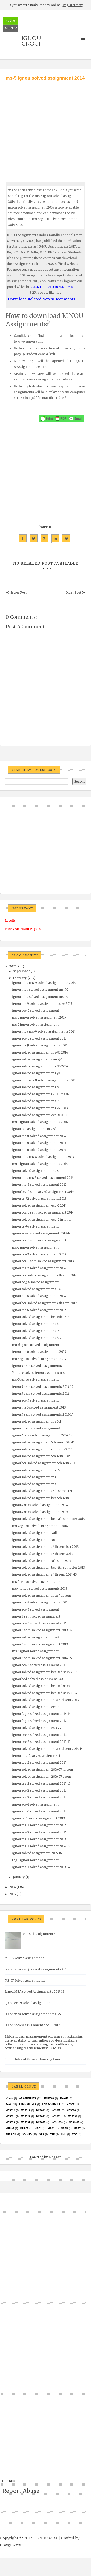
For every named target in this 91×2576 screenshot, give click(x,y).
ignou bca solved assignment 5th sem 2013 (44, 1463)
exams (64, 2098)
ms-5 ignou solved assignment (35, 1380)
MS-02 (51, 2128)
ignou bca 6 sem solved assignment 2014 (43, 1212)
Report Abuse (20, 2491)
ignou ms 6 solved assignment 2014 (39, 1296)
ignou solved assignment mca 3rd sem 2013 (45, 1700)
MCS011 (71, 2104)
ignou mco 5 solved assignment (36, 1428)
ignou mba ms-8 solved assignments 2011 (43, 1080)
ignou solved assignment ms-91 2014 (40, 1052)
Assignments (27, 2098)
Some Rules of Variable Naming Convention (37, 2059)
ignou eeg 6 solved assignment (35, 1282)
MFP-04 (10, 2128)
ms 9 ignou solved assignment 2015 (39, 1017)
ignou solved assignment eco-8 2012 (39, 1115)
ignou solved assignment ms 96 (36, 1101)
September (21, 971)
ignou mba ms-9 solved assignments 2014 (44, 1032)
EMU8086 (49, 2098)
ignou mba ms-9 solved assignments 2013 (44, 983)
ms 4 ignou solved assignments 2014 (40, 1526)
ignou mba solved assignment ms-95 (40, 997)
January (19, 1877)
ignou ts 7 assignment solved (34, 1129)
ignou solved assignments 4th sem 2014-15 (44, 1575)
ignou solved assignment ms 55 (36, 1470)
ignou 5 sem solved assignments (37, 1366)
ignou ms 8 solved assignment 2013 (39, 1143)
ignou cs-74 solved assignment (35, 1226)
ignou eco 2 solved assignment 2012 (39, 1735)
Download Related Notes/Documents (41, 299)
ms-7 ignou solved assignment (35, 1247)
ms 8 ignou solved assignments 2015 (40, 1164)
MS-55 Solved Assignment (24, 1958)
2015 (12, 1894)
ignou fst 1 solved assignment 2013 (38, 1818)
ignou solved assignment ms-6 (35, 1331)
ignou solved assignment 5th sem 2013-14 (43, 1442)
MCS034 (25, 2122)
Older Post (73, 593)
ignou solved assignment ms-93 (36, 1087)
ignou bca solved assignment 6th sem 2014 (44, 1275)
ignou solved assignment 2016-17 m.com (42, 1770)
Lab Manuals (27, 2104)
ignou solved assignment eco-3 (35, 1707)
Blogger (55, 2157)
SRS (41, 2134)
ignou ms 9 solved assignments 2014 (40, 1045)
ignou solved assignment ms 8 (35, 1171)
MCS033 (10, 2122)
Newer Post (18, 593)
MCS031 (55, 2116)
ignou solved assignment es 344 (36, 1728)
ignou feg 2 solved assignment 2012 (39, 1721)
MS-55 (64, 2128)
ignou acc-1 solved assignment (35, 1804)
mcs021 (10, 2116)
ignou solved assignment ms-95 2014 (40, 1066)
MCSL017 (74, 2122)
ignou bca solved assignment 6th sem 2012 (44, 1303)
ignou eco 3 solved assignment (35, 1610)
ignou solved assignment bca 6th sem (40, 1317)
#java (9, 2098)
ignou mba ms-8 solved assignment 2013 (43, 1157)
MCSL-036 (56, 2122)
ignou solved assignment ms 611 (36, 1421)
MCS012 (10, 2110)
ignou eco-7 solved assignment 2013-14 (41, 1233)
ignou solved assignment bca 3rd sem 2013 (44, 1672)
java (9, 2104)
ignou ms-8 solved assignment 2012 (39, 1185)
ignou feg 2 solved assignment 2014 (39, 1763)
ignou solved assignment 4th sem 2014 (41, 1561)
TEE (52, 2134)
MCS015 (55, 2110)
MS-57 (77, 2128)
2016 (12, 1887)
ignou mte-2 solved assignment (36, 1756)
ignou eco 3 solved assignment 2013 (39, 1665)
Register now (73, 5)
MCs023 (25, 2116)
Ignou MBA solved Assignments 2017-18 (34, 1992)
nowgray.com (12, 2545)
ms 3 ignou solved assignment (35, 1651)
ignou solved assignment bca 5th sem (40, 1498)
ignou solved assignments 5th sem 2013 (42, 1449)
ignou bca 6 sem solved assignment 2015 (43, 1192)
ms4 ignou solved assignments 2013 (39, 1589)
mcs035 (40, 2122)
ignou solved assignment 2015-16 (37, 1853)
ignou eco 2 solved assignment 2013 (39, 1790)
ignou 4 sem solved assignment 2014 (40, 1505)
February (20, 978)
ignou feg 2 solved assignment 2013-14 (41, 1714)
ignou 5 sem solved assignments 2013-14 (42, 1415)
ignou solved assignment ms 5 (35, 1477)
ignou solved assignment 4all (34, 1533)
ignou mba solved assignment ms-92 (40, 990)
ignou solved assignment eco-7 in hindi (41, 1220)
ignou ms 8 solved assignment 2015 (39, 1150)
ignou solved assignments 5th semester (42, 1491)
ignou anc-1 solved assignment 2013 (39, 1811)
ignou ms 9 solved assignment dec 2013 (42, 1004)
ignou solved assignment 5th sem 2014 (41, 1456)
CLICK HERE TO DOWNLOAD (51, 287)
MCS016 (71, 2110)
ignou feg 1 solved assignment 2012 (39, 1825)
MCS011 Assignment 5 (39, 1934)
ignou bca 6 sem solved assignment (39, 1240)
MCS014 (40, 2110)
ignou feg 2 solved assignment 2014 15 (41, 1784)
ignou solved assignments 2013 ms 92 (41, 1094)
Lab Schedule (51, 2104)
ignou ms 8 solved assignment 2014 (39, 1136)
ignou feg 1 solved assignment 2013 (39, 1839)
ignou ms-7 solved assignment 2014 (39, 1268)
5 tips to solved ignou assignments (38, 1373)
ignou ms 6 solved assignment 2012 (39, 1310)
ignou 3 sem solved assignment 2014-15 (42, 1658)
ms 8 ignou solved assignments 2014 (40, 1122)
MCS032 (72, 2116)
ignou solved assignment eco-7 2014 (39, 1206)
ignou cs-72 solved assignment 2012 (39, 1254)
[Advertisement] (43, 127)
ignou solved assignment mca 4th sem (41, 1595)
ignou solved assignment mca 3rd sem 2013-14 (47, 1749)
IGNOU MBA (46, 2538)
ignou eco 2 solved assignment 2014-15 (41, 1742)
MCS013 (25, 2110)
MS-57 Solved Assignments (25, 1981)
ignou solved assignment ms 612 (37, 1338)
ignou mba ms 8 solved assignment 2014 (43, 1178)
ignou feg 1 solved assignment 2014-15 (41, 1846)
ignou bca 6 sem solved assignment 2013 (43, 1261)
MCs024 (40, 2116)
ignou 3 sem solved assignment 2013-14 (42, 1630)
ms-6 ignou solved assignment (35, 1345)
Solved (27, 2134)
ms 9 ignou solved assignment (35, 1025)
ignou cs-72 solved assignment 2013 (39, 1199)
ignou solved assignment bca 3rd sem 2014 (44, 1693)
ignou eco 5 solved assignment (35, 1401)
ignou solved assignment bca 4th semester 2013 (48, 1568)
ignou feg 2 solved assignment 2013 (39, 1797)
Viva (74, 2134)
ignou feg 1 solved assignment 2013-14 (41, 1867)
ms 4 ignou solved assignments (36, 1582)
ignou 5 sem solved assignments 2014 (40, 1394)
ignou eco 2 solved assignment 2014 (39, 1832)
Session (11, 2134)
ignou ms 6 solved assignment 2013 (39, 1352)
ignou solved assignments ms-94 (37, 1059)
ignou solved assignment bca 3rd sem (41, 1686)
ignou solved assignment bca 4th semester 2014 (48, 1519)
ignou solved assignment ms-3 (35, 1637)
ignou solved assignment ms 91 (36, 1073)
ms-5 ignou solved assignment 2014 (39, 1359)
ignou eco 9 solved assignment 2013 (39, 1038)
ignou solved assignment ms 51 (35, 1484)
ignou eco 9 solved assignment (35, 1011)
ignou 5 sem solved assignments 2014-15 (42, 1387)
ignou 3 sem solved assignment (36, 1616)
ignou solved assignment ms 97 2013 (40, 1108)
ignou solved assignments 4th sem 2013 (42, 1554)
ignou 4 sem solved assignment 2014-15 (42, 1435)
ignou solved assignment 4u (33, 1540)
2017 (12, 966)
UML (63, 2134)
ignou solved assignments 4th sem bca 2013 (45, 1547)
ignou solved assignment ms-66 (36, 1289)
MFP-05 (24, 2128)
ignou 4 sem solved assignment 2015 (40, 1512)
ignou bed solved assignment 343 (37, 1679)
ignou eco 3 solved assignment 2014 (39, 1623)
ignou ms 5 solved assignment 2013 (39, 1407)
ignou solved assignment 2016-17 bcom (41, 1777)
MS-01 (38, 2128)
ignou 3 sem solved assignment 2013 (40, 1644)
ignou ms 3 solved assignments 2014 (40, 1602)
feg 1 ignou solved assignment (35, 1860)
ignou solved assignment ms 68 (36, 1324)
